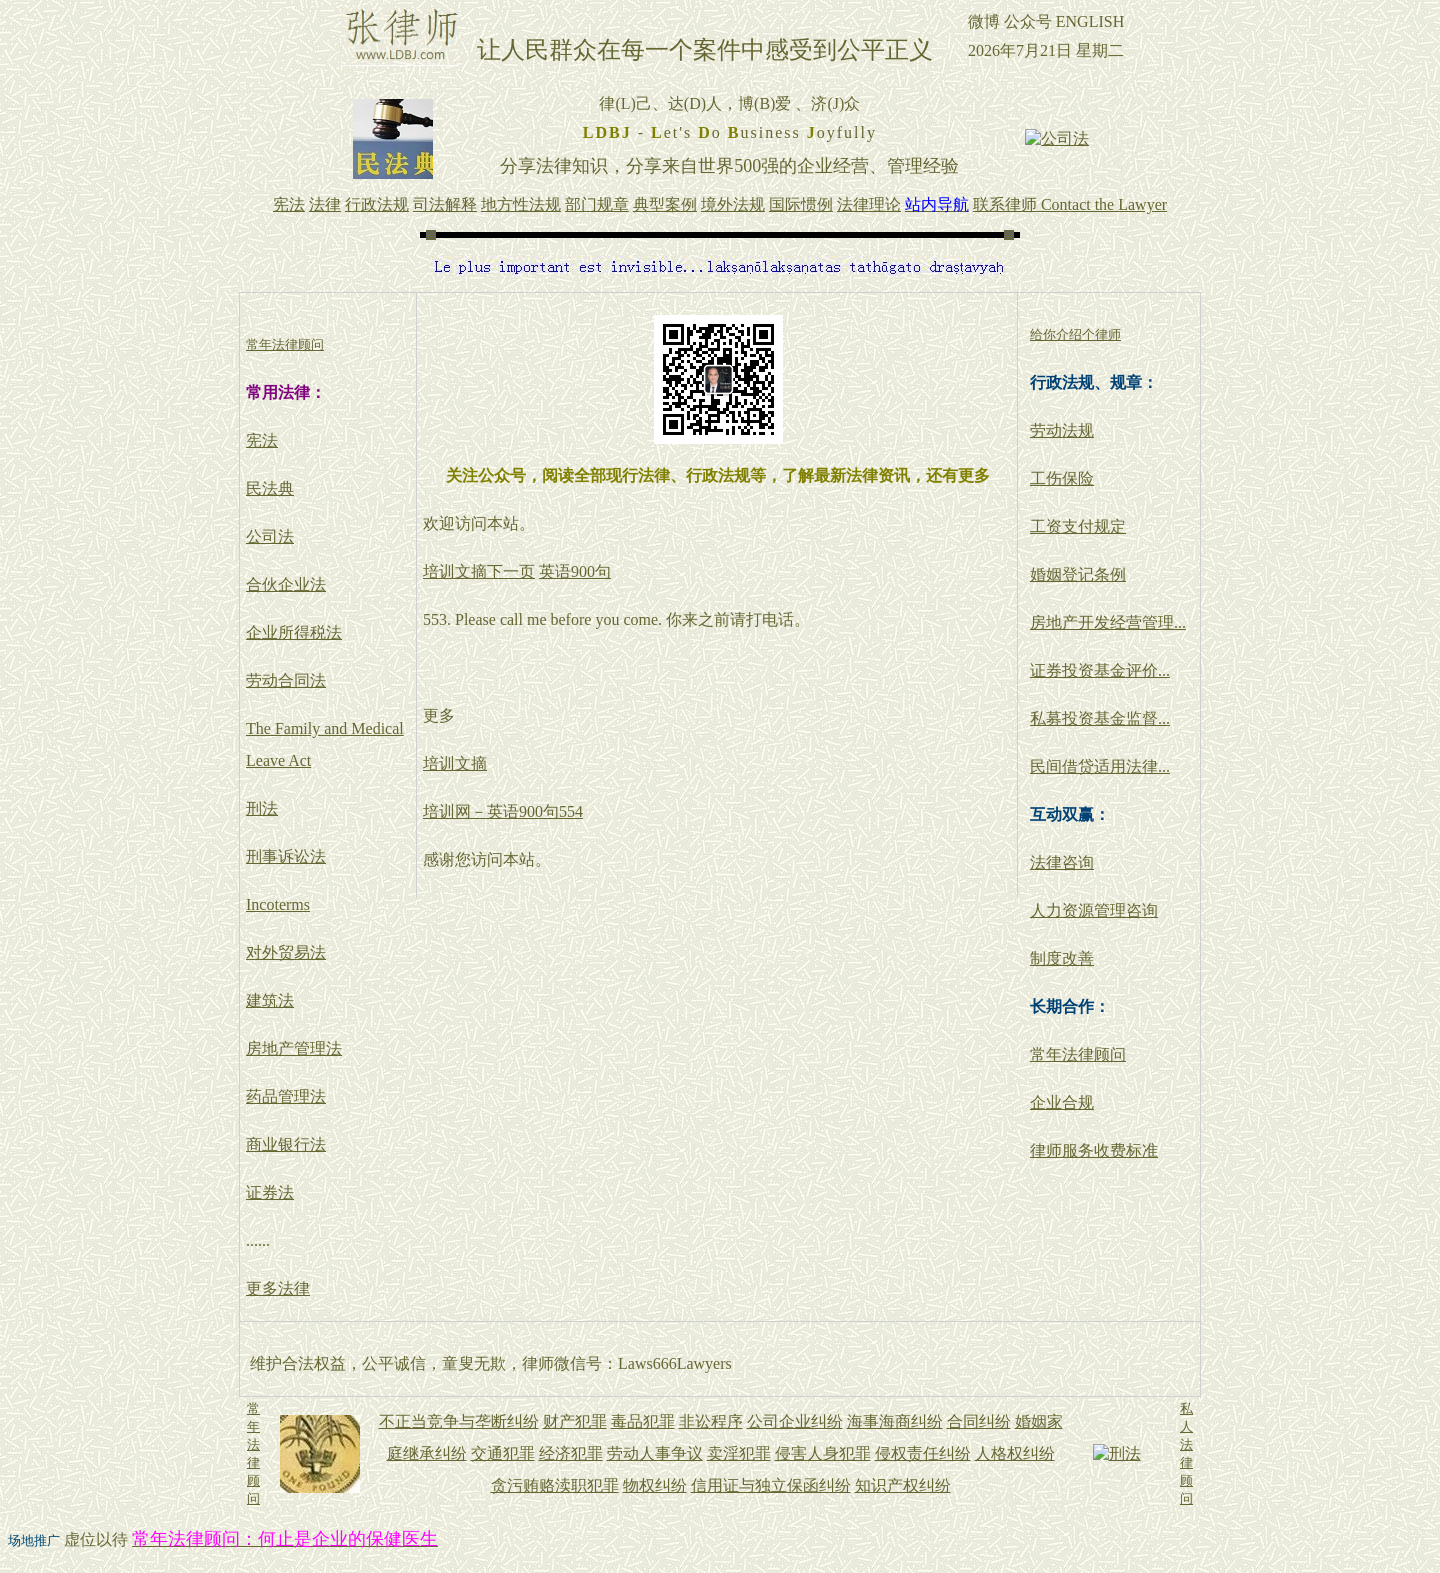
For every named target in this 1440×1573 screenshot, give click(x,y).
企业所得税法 (294, 632)
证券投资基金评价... (1100, 670)
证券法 (270, 1192)
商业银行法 (286, 1144)
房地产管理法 (294, 1048)
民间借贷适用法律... (1100, 766)
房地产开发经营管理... (1108, 622)
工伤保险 (1062, 478)
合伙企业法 (286, 584)
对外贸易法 (286, 952)
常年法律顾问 (1078, 1054)
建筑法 (270, 1000)
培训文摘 (455, 763)
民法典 (270, 488)
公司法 (270, 536)
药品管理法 (286, 1096)
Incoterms (278, 904)
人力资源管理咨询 (1094, 910)
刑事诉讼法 (286, 856)
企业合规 (1062, 1102)
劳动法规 (1062, 430)
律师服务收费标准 (1094, 1150)
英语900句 (575, 571)
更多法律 (278, 1288)
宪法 (262, 440)
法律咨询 (1062, 862)
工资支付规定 (1078, 526)
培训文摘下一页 (479, 571)
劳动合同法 (286, 680)
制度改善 (1062, 958)
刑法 (262, 808)
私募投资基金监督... (1100, 718)
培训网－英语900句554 (503, 811)
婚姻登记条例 (1078, 574)
